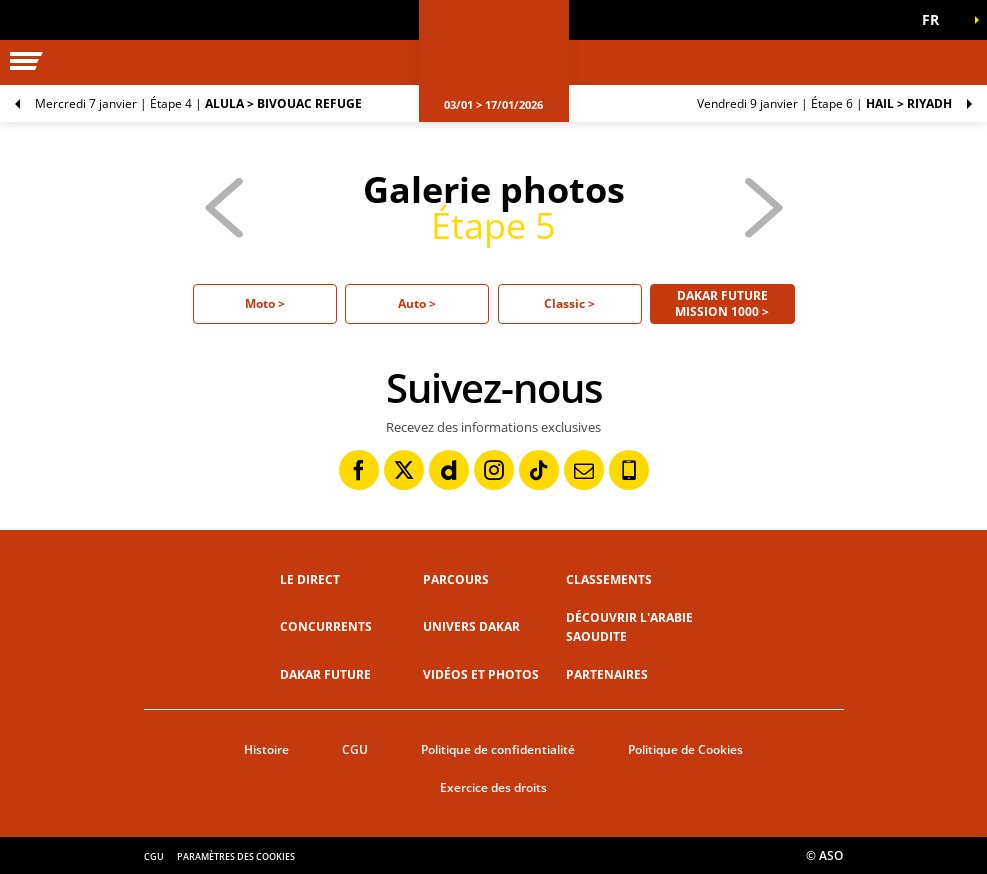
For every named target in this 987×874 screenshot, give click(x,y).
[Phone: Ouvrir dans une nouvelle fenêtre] (629, 470)
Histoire (266, 749)
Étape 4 (198, 103)
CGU (355, 749)
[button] (937, 20)
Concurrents (326, 626)
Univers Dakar (471, 626)
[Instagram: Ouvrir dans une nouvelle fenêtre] (494, 470)
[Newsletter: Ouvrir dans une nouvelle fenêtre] (584, 470)
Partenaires (607, 674)
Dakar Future (325, 674)
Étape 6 (824, 103)
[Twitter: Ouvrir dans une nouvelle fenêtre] (404, 470)
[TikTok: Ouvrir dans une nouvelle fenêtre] (539, 470)
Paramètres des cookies (236, 856)
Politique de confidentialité (498, 749)
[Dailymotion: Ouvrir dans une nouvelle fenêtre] (449, 470)
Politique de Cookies (685, 749)
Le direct (310, 579)
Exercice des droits (493, 787)
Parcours (456, 579)
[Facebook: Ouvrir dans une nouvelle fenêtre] (359, 470)
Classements (609, 579)
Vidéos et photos (481, 674)
